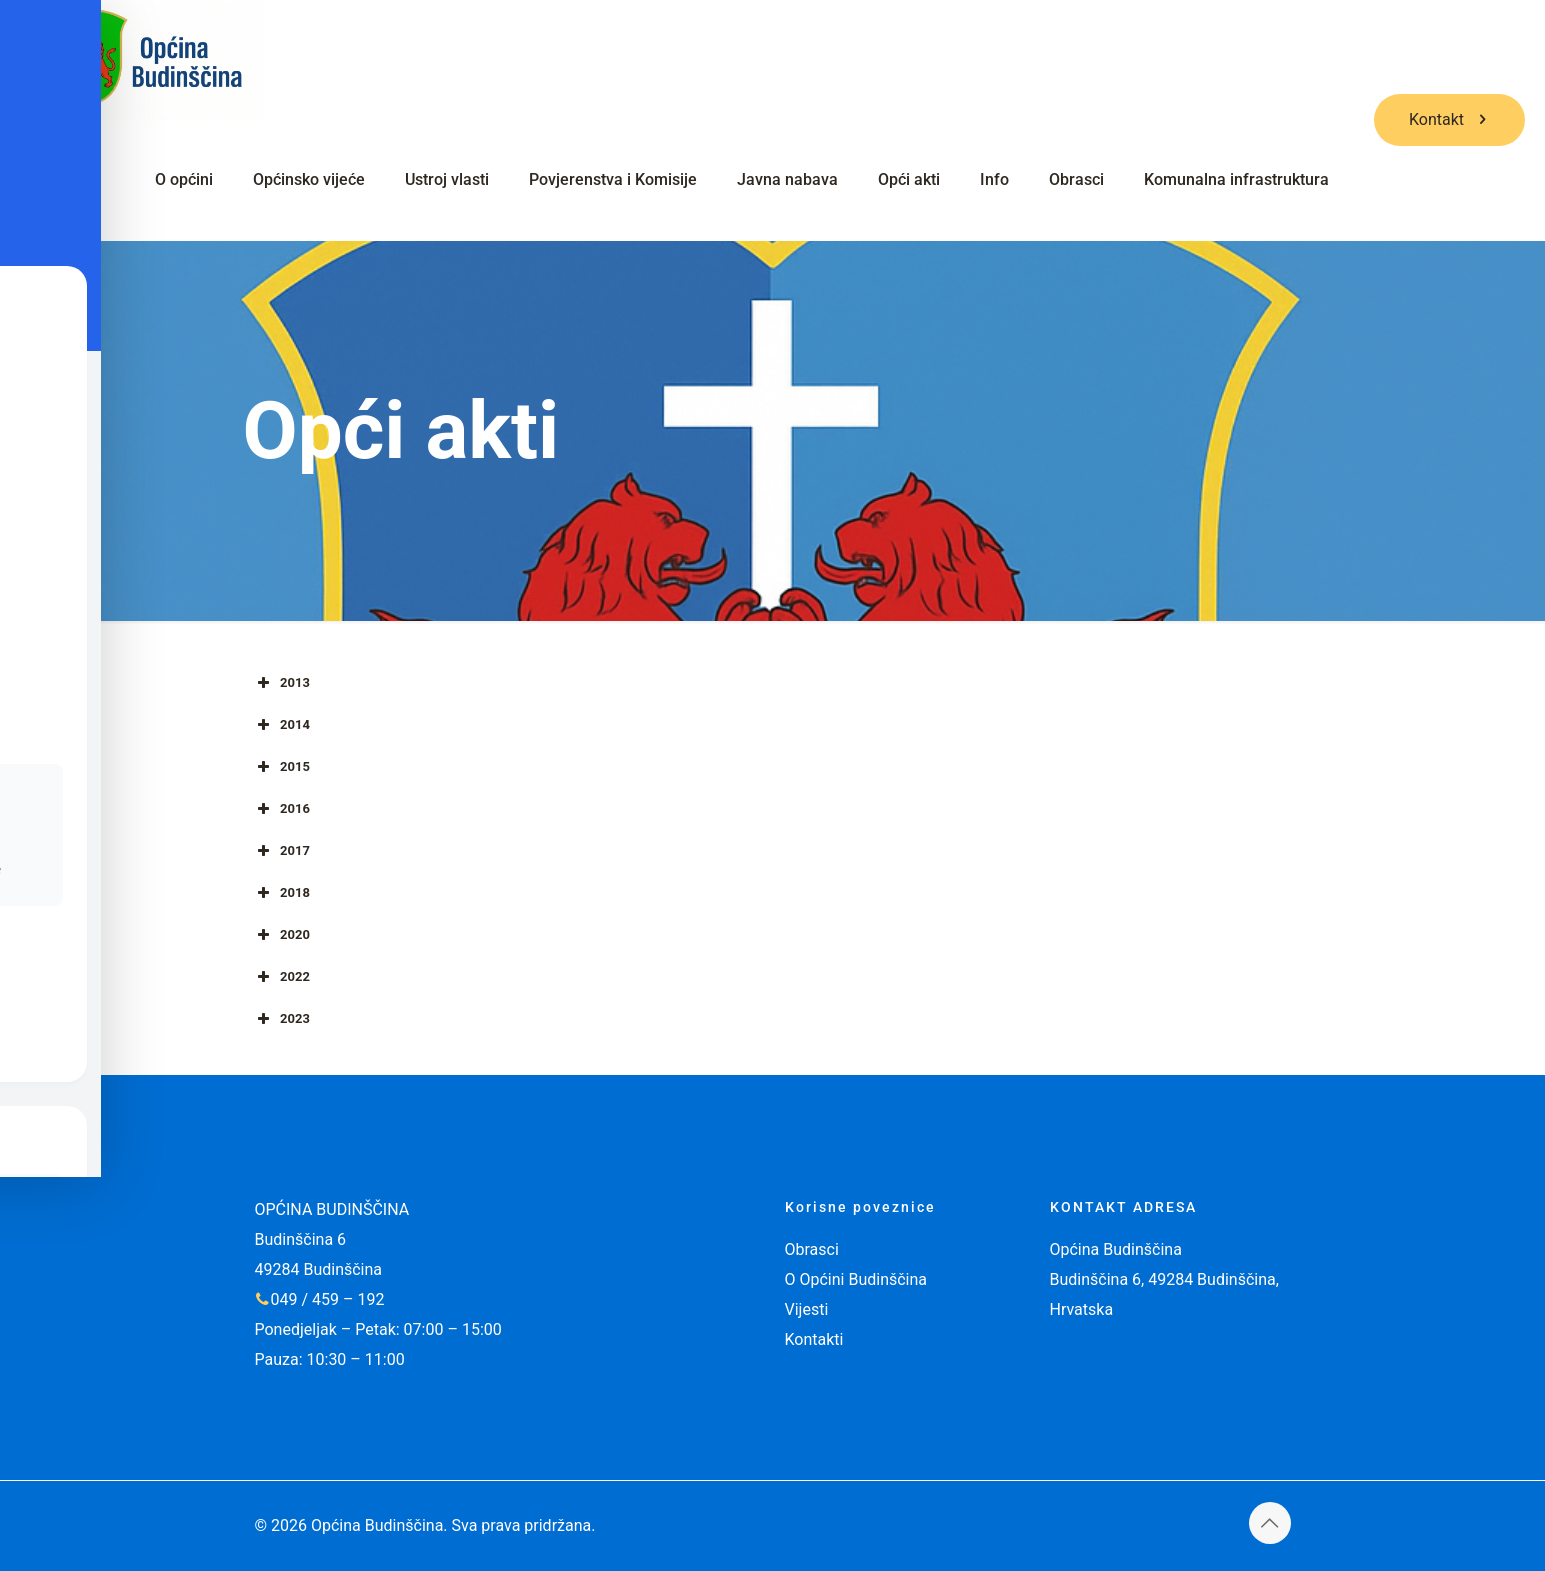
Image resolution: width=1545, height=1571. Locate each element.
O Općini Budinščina (856, 1279)
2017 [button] (281, 851)
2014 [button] (281, 725)
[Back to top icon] (1270, 1523)
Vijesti (807, 1309)
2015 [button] (281, 767)
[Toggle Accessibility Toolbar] (46, 740)
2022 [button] (281, 977)
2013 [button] (281, 683)
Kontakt (1449, 119)
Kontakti (814, 1339)
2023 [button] (281, 1019)
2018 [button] (281, 893)
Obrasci (812, 1249)
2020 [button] (281, 935)
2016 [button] (281, 809)
